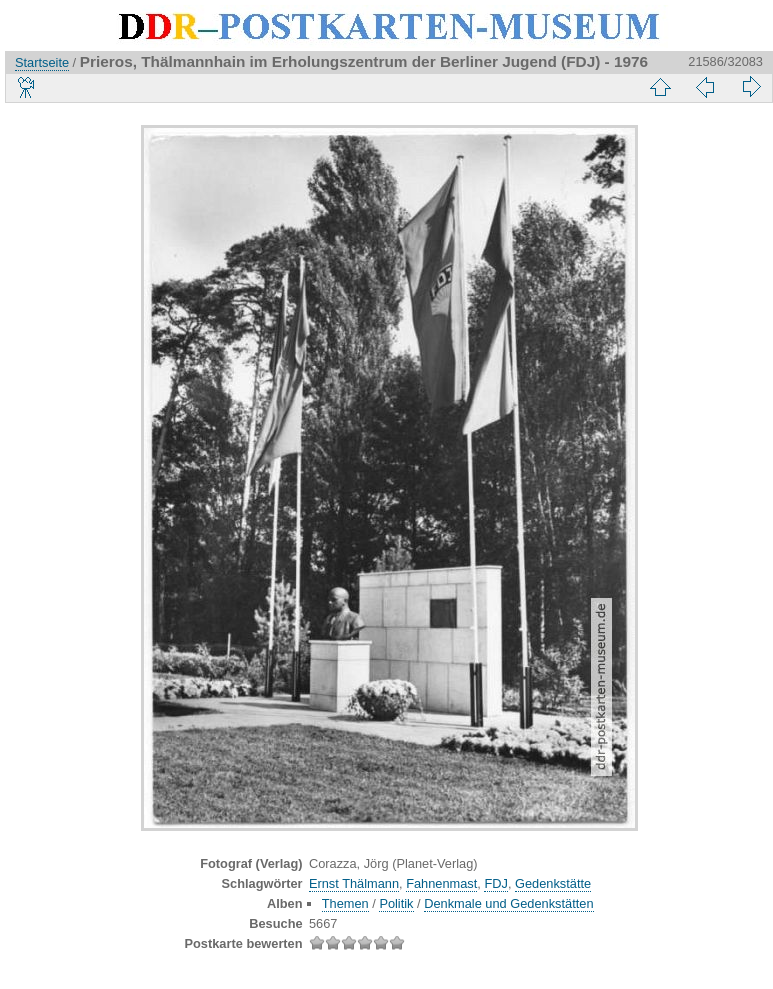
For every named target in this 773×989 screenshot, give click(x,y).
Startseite (42, 62)
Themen (345, 903)
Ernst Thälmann (354, 883)
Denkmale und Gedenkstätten (508, 903)
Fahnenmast (441, 883)
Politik (396, 903)
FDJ (495, 883)
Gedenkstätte (553, 883)
